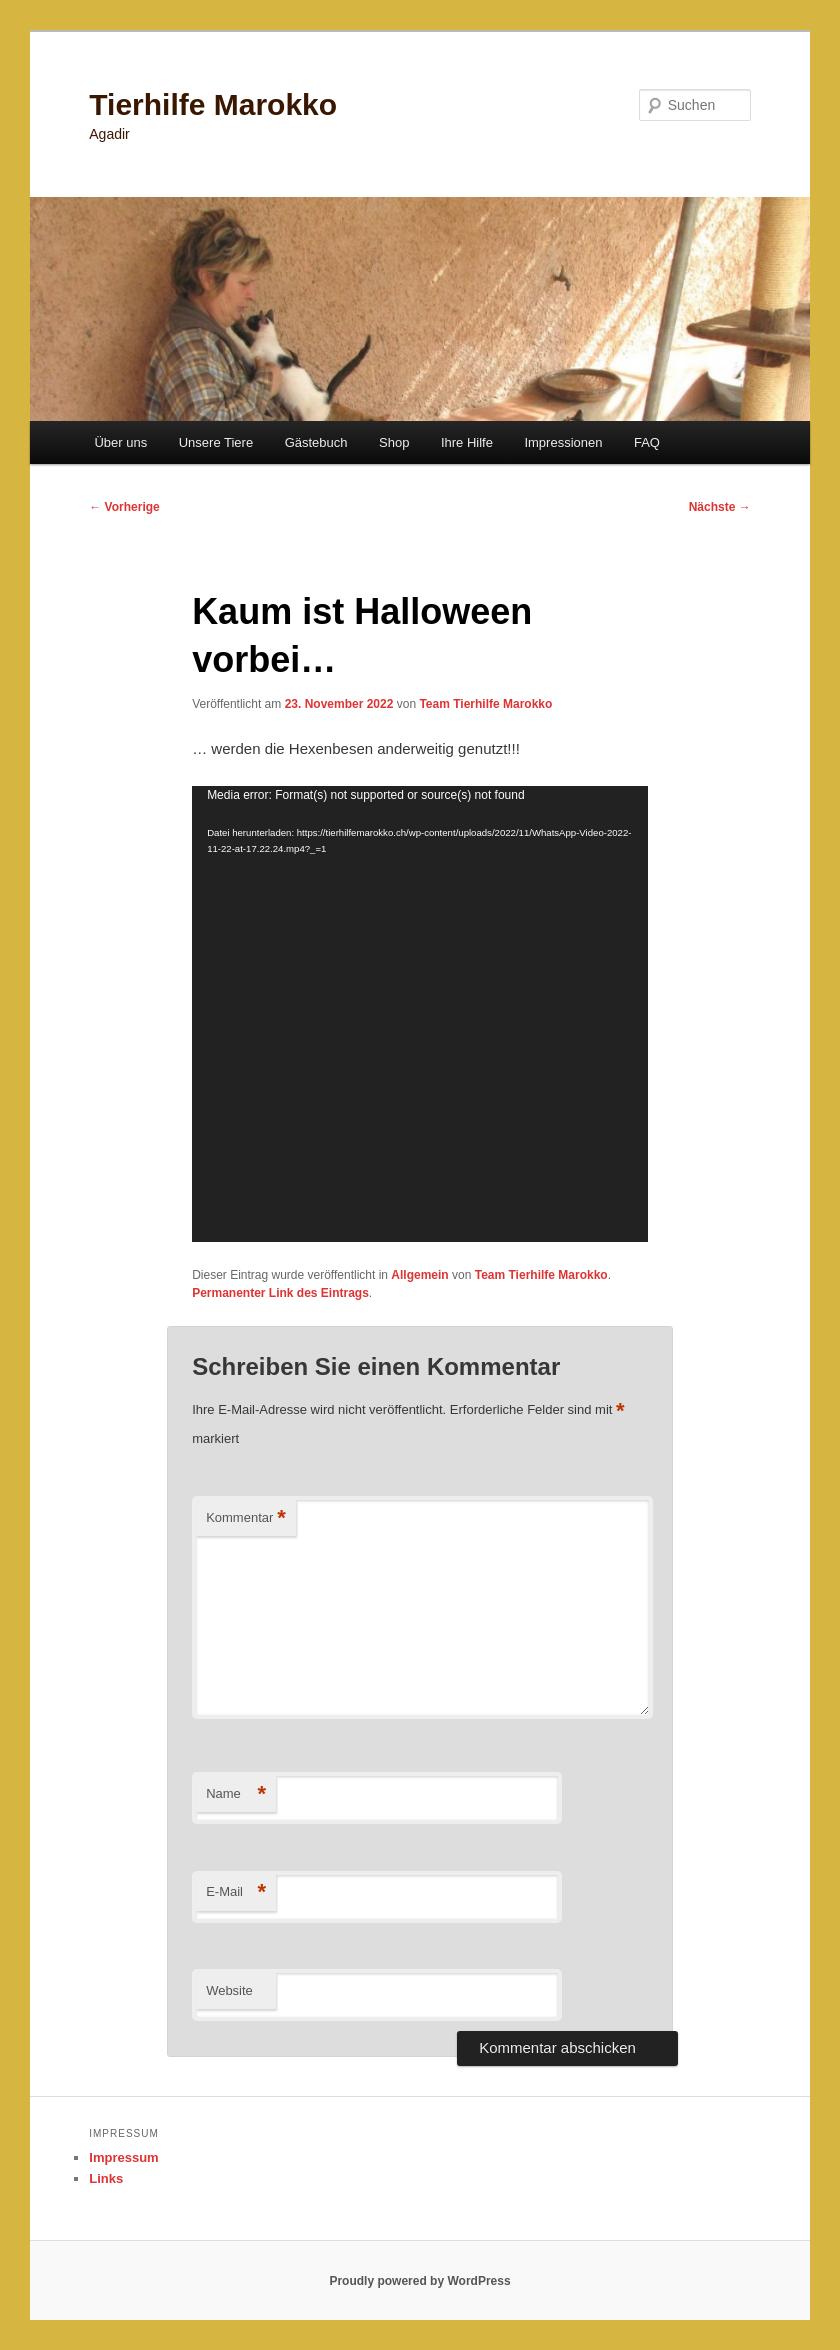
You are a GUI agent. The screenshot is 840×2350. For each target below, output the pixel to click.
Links (106, 2178)
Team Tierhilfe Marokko (485, 704)
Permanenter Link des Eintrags (280, 1293)
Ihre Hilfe (467, 442)
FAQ (647, 442)
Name (236, 1794)
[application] (420, 1014)
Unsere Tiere (216, 442)
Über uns (120, 442)
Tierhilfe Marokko (213, 104)
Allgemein (419, 1275)
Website (229, 1990)
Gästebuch (316, 442)
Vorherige (124, 507)
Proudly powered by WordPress (419, 2281)
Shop (394, 442)
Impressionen (563, 442)
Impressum (123, 2157)
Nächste (720, 507)
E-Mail (236, 1892)
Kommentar (246, 1518)
